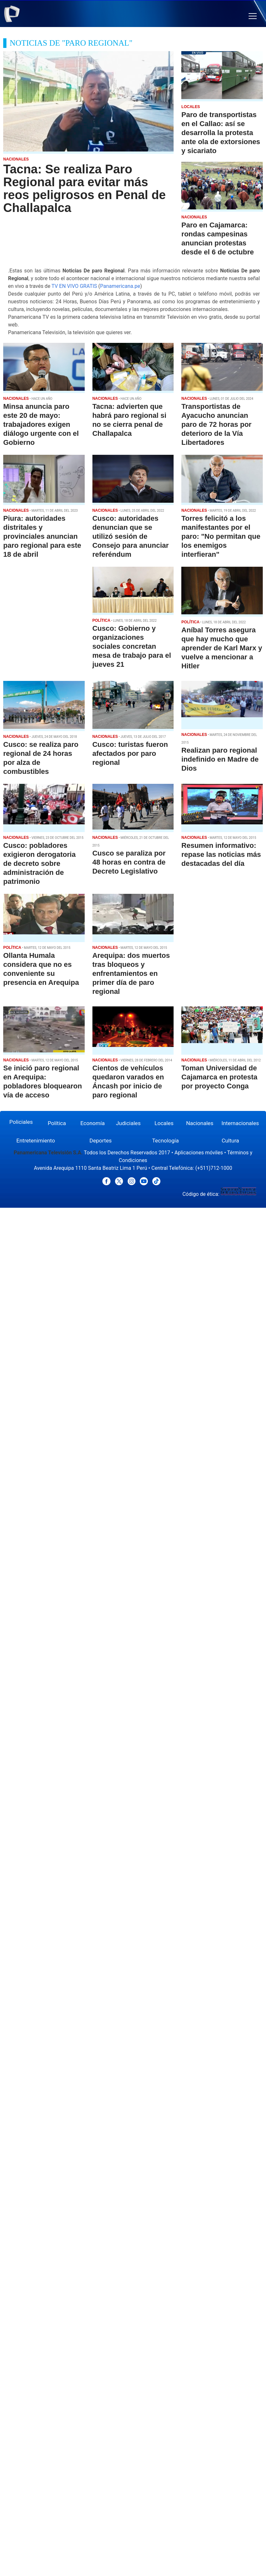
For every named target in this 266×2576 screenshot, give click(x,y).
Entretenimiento (35, 1140)
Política (57, 1123)
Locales (164, 1123)
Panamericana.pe (120, 286)
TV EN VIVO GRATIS (74, 286)
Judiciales (128, 1123)
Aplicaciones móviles (199, 1153)
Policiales (21, 1122)
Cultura (230, 1140)
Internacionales (240, 1123)
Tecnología (165, 1140)
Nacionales (200, 1123)
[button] (252, 16)
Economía (93, 1123)
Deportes (101, 1140)
